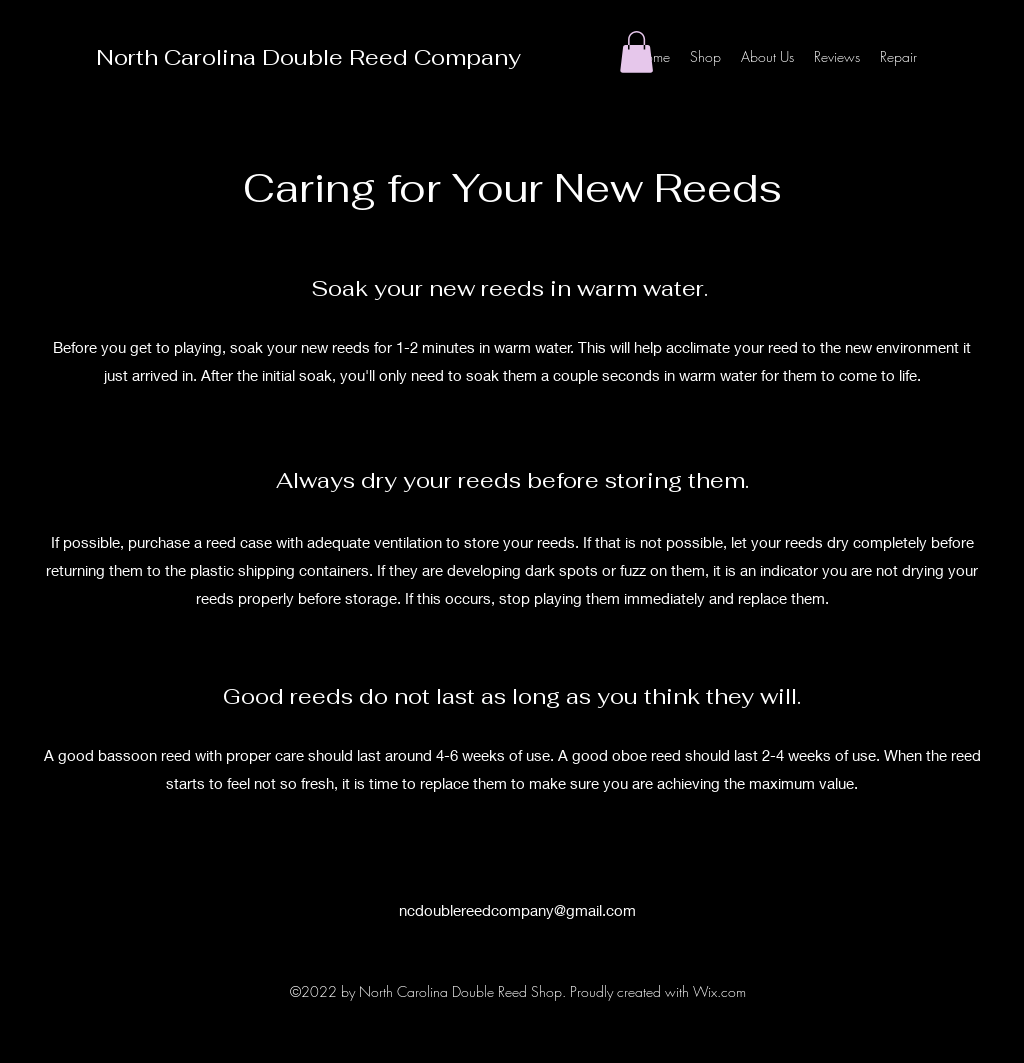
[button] (636, 52)
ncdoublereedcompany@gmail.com (517, 910)
